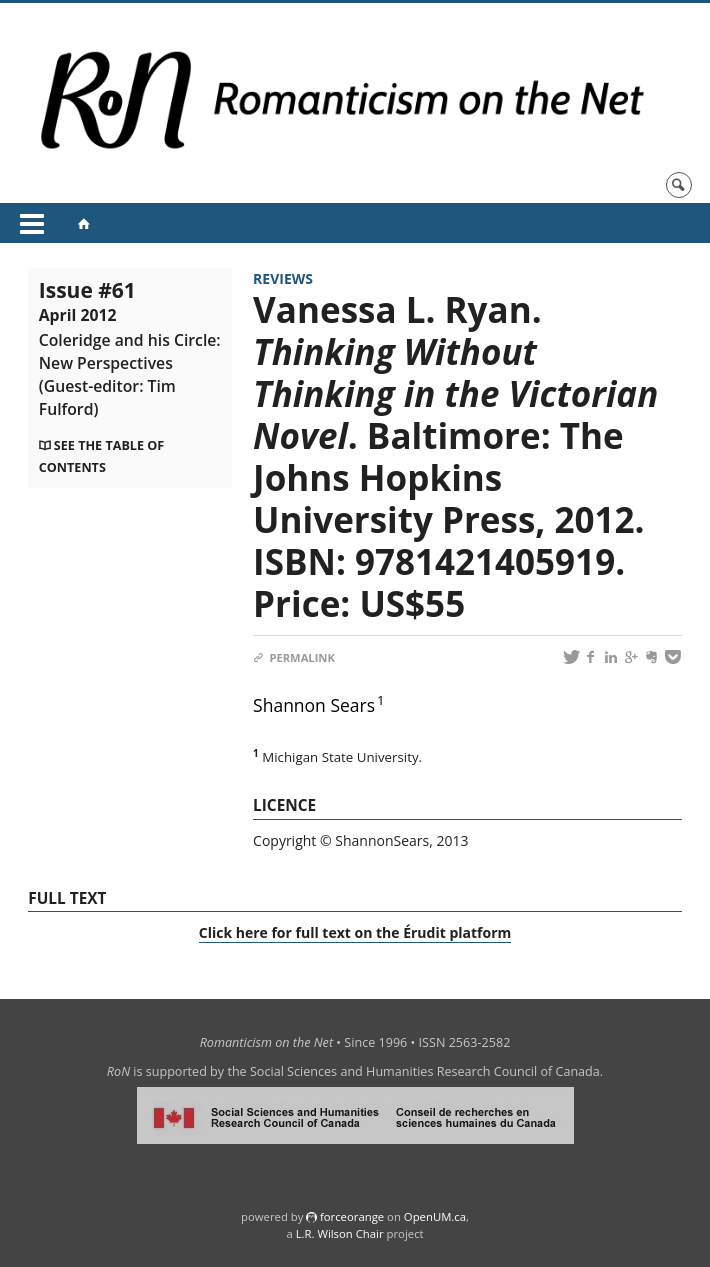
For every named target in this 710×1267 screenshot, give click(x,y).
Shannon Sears (314, 705)
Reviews (283, 278)
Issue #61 (130, 348)
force (352, 1216)
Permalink (294, 657)
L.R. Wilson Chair (340, 1233)
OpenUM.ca (435, 1216)
